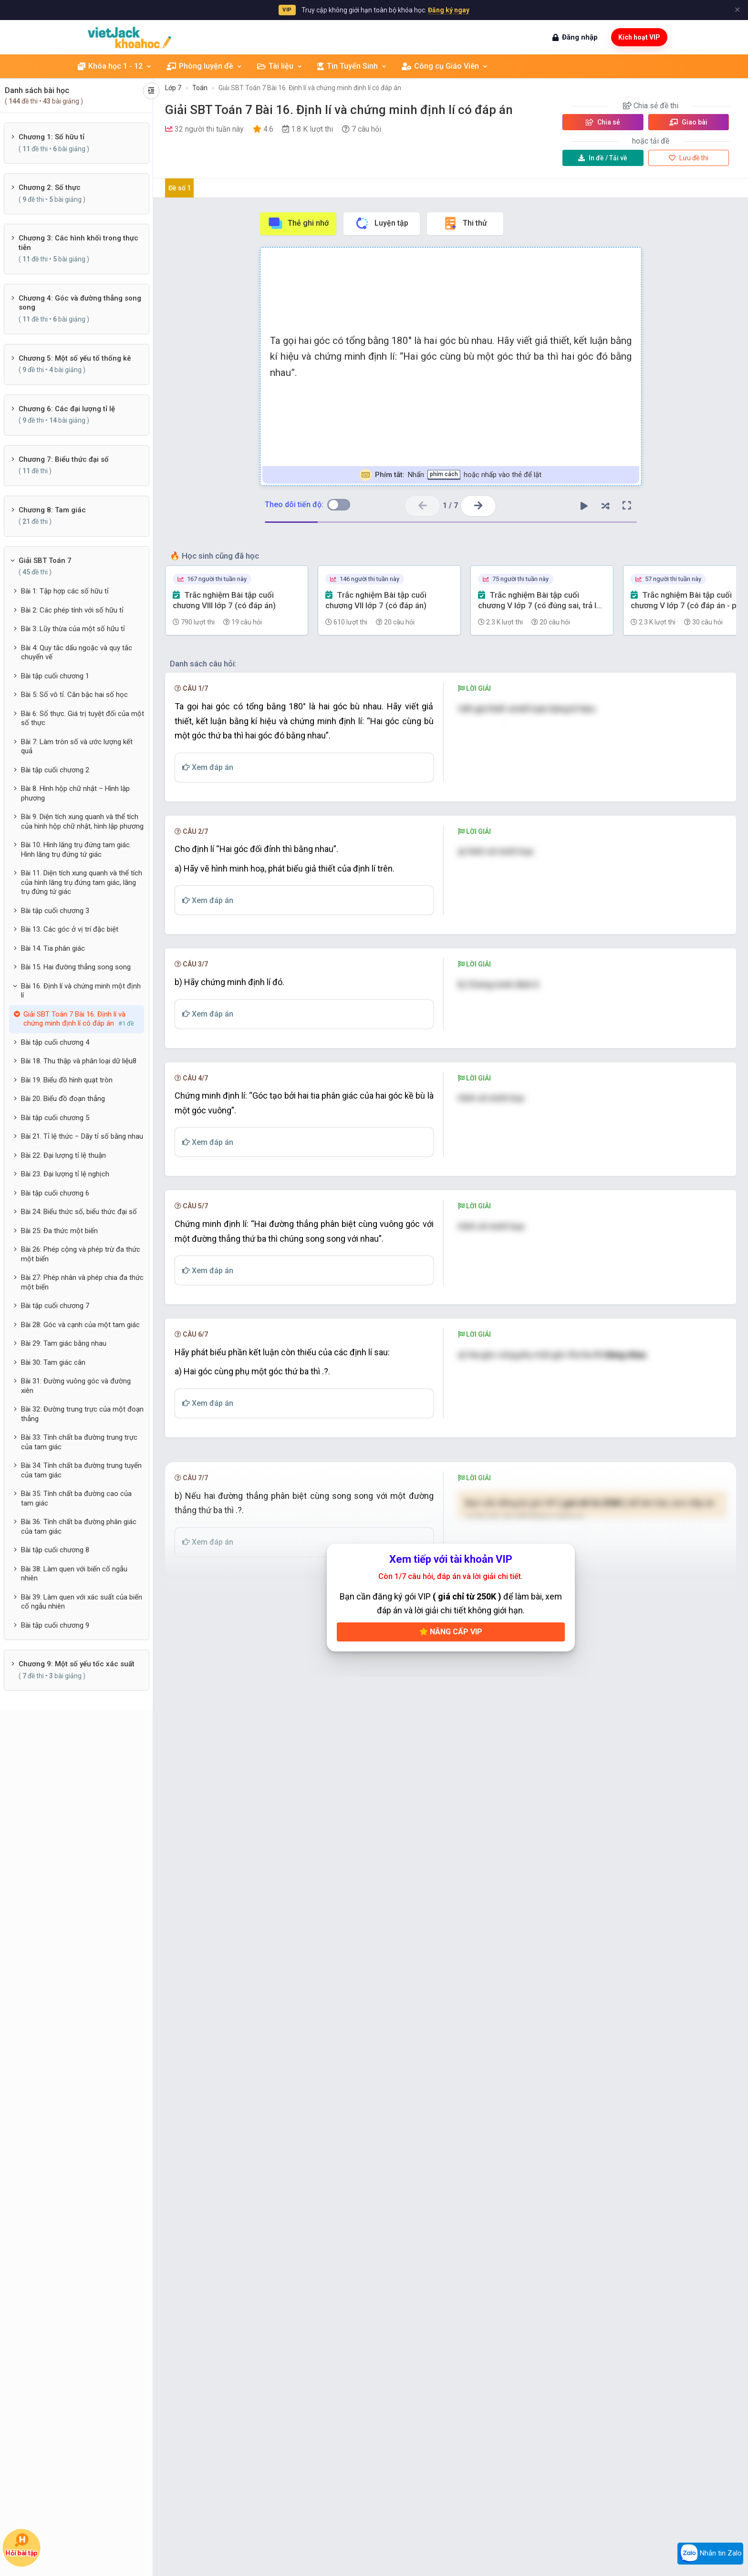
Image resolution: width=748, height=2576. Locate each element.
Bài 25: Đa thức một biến (59, 1230)
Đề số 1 (179, 188)
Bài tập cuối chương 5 (55, 1117)
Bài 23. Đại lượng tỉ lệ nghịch (65, 1174)
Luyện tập (381, 223)
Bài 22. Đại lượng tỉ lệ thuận (63, 1155)
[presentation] (513, 730)
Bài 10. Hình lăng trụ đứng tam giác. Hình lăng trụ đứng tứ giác (76, 850)
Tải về (602, 158)
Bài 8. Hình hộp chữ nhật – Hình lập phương (75, 793)
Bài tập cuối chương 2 (55, 770)
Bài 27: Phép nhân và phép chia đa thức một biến (82, 1282)
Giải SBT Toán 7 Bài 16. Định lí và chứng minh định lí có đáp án (309, 88)
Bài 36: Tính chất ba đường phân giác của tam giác (78, 1526)
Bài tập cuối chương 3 (55, 910)
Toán (200, 88)
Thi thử (465, 223)
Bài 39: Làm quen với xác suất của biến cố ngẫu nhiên (81, 1602)
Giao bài (688, 122)
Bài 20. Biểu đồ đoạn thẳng (63, 1098)
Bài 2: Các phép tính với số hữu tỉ (72, 610)
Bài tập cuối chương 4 (55, 1042)
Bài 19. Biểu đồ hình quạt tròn (67, 1080)
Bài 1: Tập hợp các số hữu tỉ (65, 591)
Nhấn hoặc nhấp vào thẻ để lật (450, 475)
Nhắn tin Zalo (710, 2553)
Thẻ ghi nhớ (298, 223)
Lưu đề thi (688, 158)
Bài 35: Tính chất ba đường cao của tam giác (76, 1498)
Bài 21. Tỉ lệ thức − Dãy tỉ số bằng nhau (82, 1136)
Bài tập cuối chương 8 (55, 1550)
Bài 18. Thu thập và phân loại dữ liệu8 (78, 1061)
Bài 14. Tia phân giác (53, 948)
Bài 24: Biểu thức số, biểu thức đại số (79, 1211)
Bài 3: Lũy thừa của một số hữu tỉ (73, 628)
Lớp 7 (173, 88)
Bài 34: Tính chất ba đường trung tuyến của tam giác (81, 1470)
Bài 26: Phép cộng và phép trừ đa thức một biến (80, 1254)
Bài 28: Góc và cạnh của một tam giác (80, 1324)
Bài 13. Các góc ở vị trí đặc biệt (69, 929)
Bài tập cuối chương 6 (55, 1193)
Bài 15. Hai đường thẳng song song (76, 967)
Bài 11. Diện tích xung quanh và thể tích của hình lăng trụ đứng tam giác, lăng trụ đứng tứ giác (81, 882)
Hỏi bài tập (21, 2545)
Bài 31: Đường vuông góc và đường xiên (76, 1386)
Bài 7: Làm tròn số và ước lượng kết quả (77, 746)
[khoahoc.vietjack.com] (129, 37)
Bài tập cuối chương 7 (55, 1305)
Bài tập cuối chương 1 (55, 676)
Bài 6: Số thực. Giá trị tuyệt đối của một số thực (82, 718)
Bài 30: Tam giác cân (53, 1362)
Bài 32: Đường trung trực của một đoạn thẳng (82, 1414)
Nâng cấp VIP (450, 2174)
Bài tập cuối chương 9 (55, 1625)
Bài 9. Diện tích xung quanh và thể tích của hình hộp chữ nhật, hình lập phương (82, 821)
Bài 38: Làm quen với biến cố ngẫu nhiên (74, 1574)
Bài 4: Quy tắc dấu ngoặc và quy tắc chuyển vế (76, 653)
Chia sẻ (603, 122)
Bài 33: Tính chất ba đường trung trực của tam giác (79, 1442)
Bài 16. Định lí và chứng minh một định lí (81, 991)
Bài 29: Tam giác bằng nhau (63, 1343)
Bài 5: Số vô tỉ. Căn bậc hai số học (74, 694)
